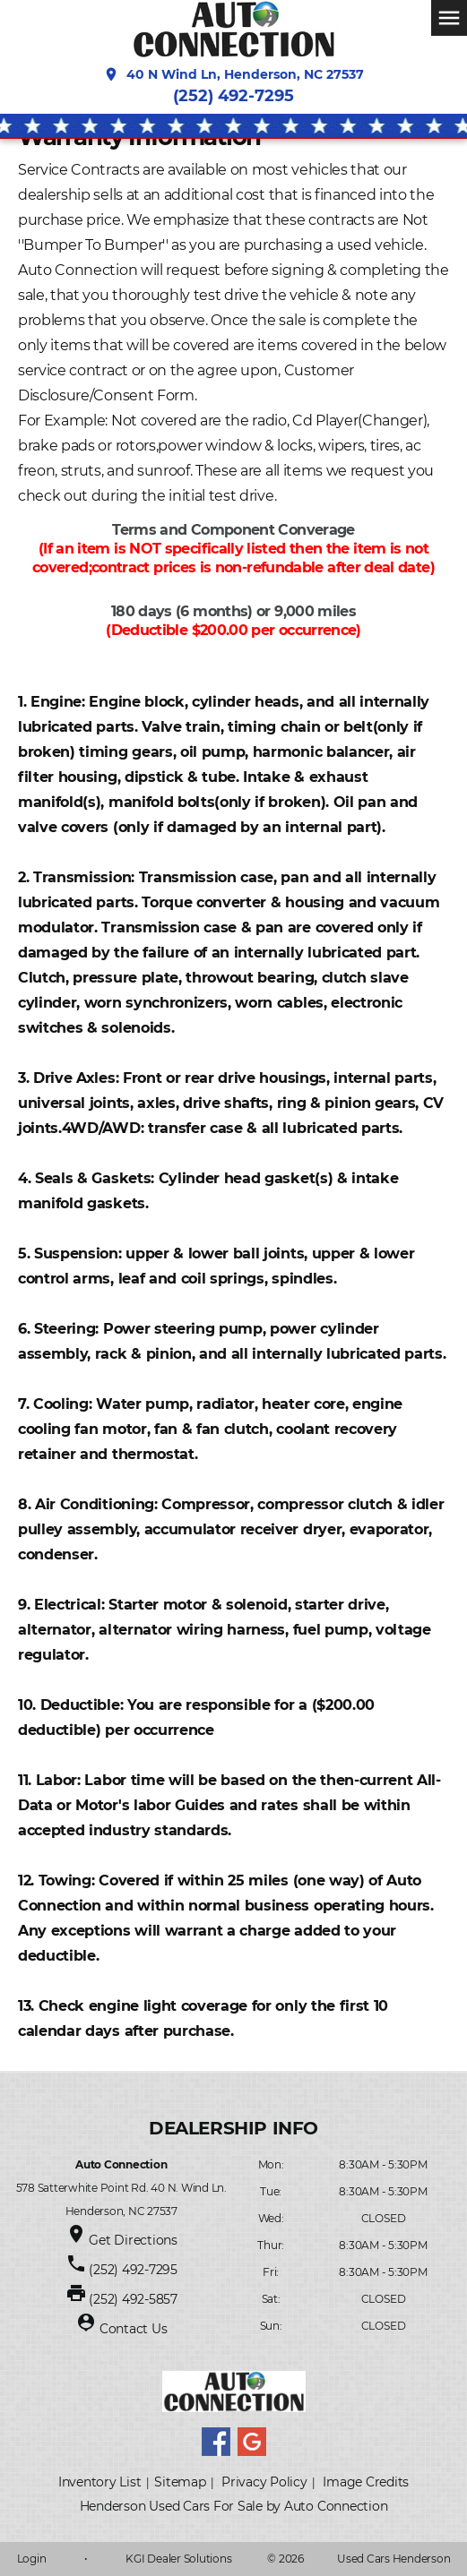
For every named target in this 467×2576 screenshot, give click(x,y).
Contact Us (133, 2329)
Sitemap (179, 2482)
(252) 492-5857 (133, 2299)
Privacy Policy (264, 2482)
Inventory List (100, 2482)
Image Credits (366, 2482)
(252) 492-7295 (233, 96)
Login (32, 2558)
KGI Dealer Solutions (178, 2558)
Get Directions (133, 2240)
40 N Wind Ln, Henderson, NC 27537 (233, 74)
